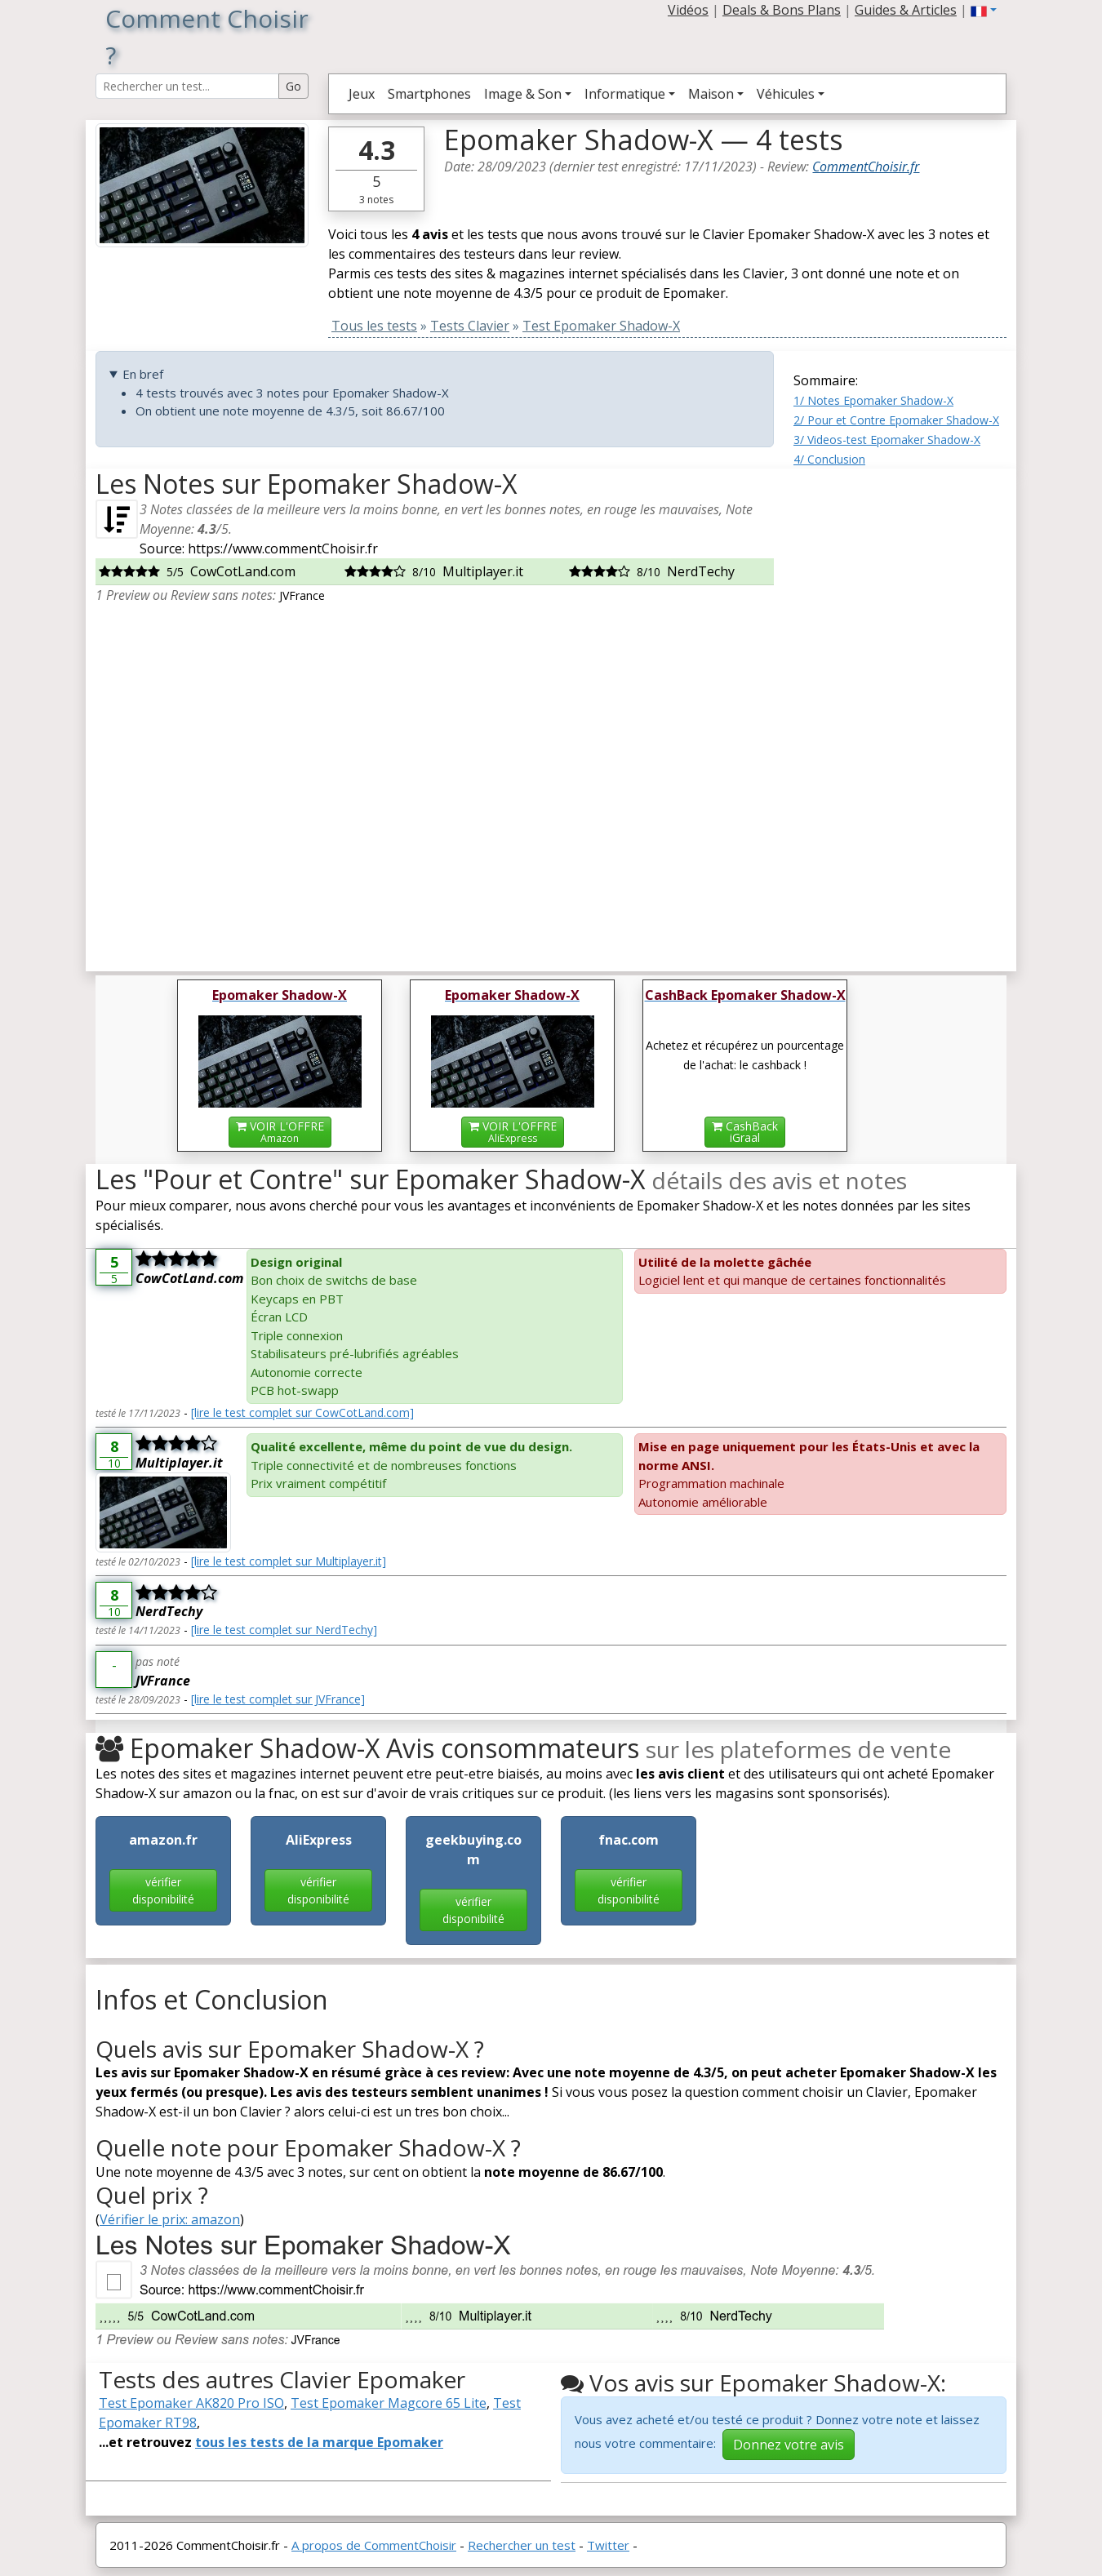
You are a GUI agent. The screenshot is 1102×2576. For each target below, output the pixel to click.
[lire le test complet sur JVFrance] (278, 1699)
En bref (142, 374)
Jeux (362, 94)
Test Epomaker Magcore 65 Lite (389, 2403)
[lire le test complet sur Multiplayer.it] (288, 1561)
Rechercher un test (521, 2545)
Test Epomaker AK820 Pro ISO (191, 2403)
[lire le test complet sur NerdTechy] (284, 1629)
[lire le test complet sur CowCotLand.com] (302, 1412)
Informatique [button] (624, 94)
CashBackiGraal (745, 1131)
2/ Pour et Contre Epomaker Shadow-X (896, 420)
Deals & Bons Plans (781, 10)
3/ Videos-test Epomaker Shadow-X (886, 439)
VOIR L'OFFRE (280, 1131)
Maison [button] (711, 94)
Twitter (608, 2545)
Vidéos (688, 10)
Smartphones (429, 94)
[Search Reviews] (187, 86)
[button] (984, 10)
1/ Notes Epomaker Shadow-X (873, 400)
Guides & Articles (906, 10)
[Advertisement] (899, 713)
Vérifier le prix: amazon (170, 2219)
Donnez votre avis (788, 2445)
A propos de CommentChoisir (373, 2545)
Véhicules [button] (786, 94)
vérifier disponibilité (163, 1890)
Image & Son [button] (523, 94)
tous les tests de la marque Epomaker (319, 2442)
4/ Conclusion (829, 459)
